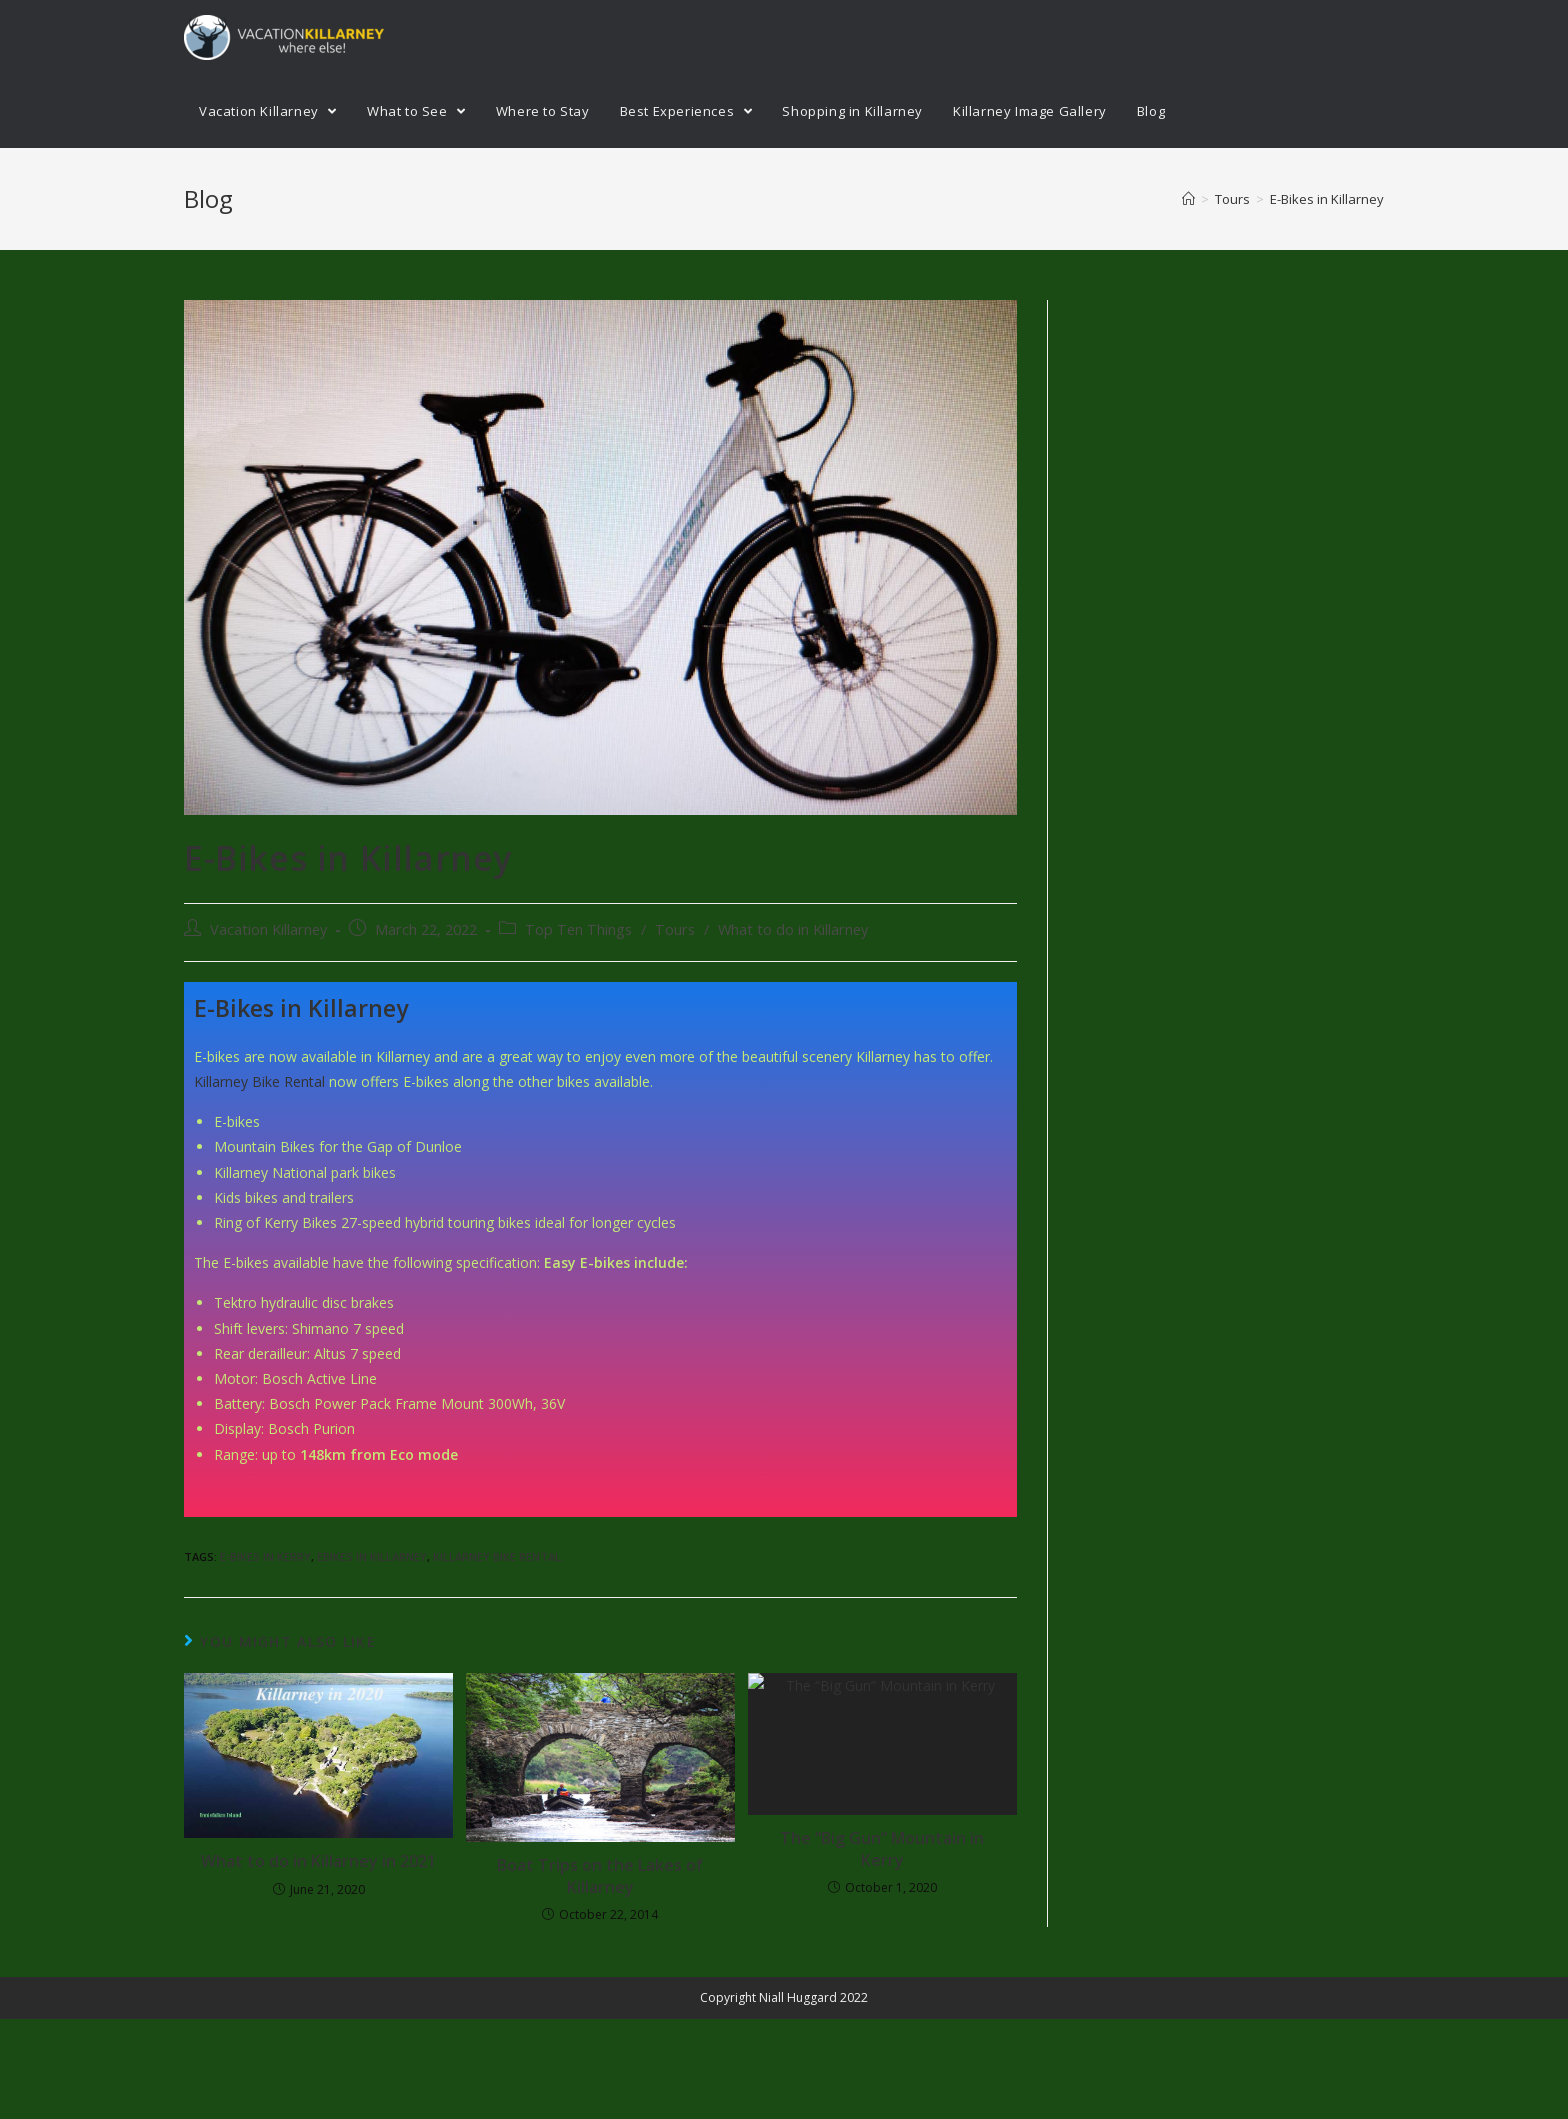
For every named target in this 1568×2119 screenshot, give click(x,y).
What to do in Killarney (793, 929)
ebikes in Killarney (372, 1556)
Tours (675, 929)
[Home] (1188, 199)
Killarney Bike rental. (498, 1556)
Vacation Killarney (268, 929)
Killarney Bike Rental (259, 1081)
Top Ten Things (578, 929)
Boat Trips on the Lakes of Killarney (600, 1876)
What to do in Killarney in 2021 (318, 1861)
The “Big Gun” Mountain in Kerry (882, 1849)
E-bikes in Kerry (265, 1556)
